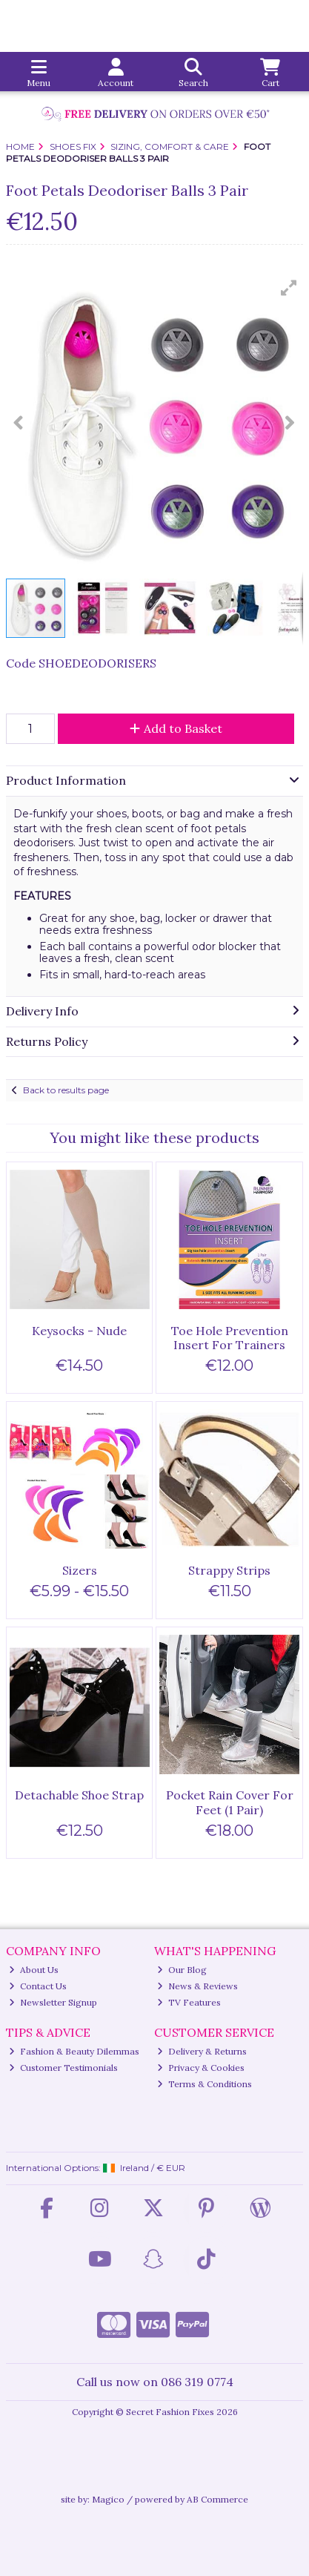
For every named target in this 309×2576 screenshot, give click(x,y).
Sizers (79, 1570)
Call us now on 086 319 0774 (154, 2381)
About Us (34, 1969)
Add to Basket (176, 728)
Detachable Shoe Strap (79, 1795)
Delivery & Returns (202, 2051)
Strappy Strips (229, 1570)
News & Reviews (197, 1986)
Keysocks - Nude (79, 1330)
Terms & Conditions (204, 2083)
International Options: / (95, 2167)
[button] (289, 288)
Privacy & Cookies (201, 2067)
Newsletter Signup (53, 2002)
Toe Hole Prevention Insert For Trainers (229, 1337)
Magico (108, 2499)
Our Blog (182, 1969)
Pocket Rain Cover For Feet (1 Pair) (229, 1802)
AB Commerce (217, 2499)
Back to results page (66, 1090)
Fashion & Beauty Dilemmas (74, 2051)
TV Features (189, 2002)
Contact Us (38, 1986)
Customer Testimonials (63, 2067)
